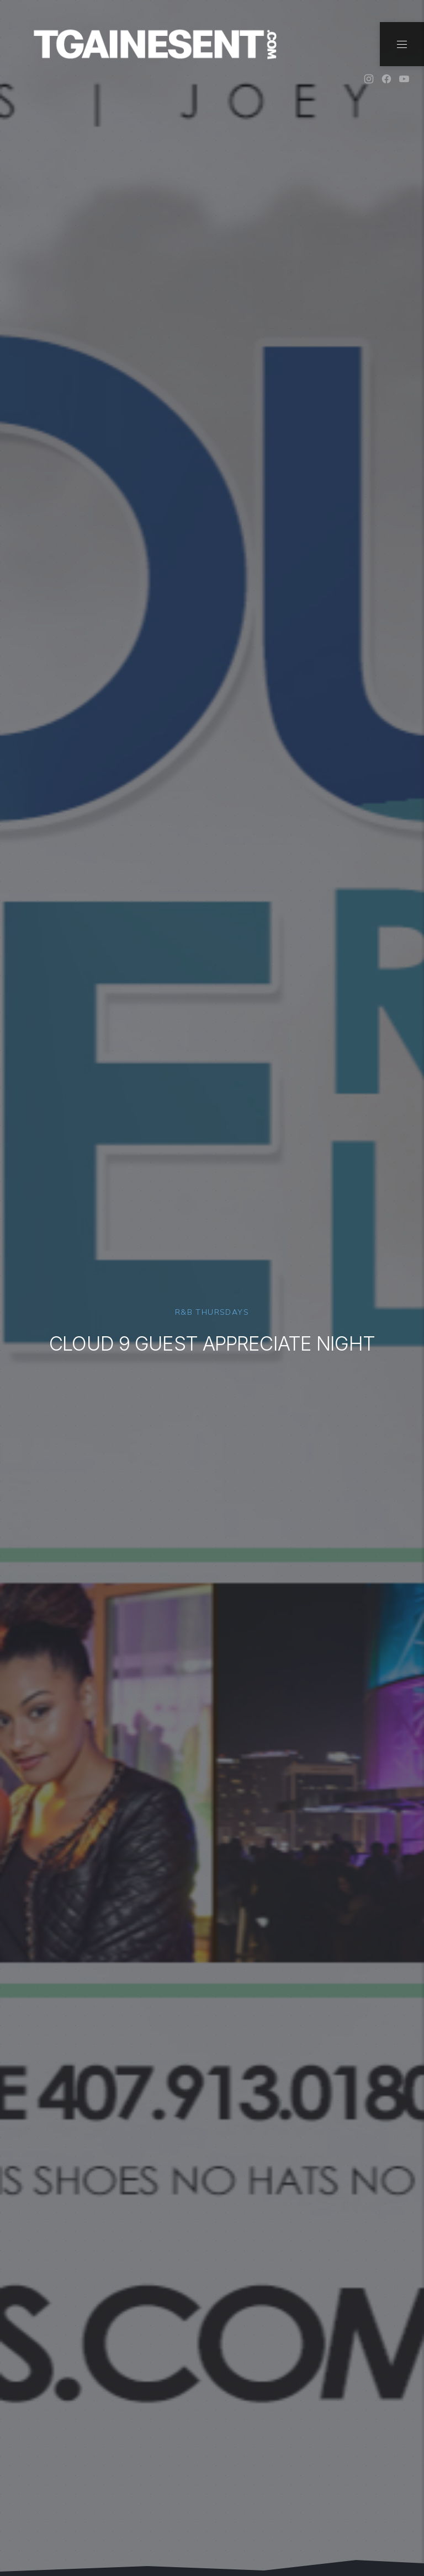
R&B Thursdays (212, 1312)
